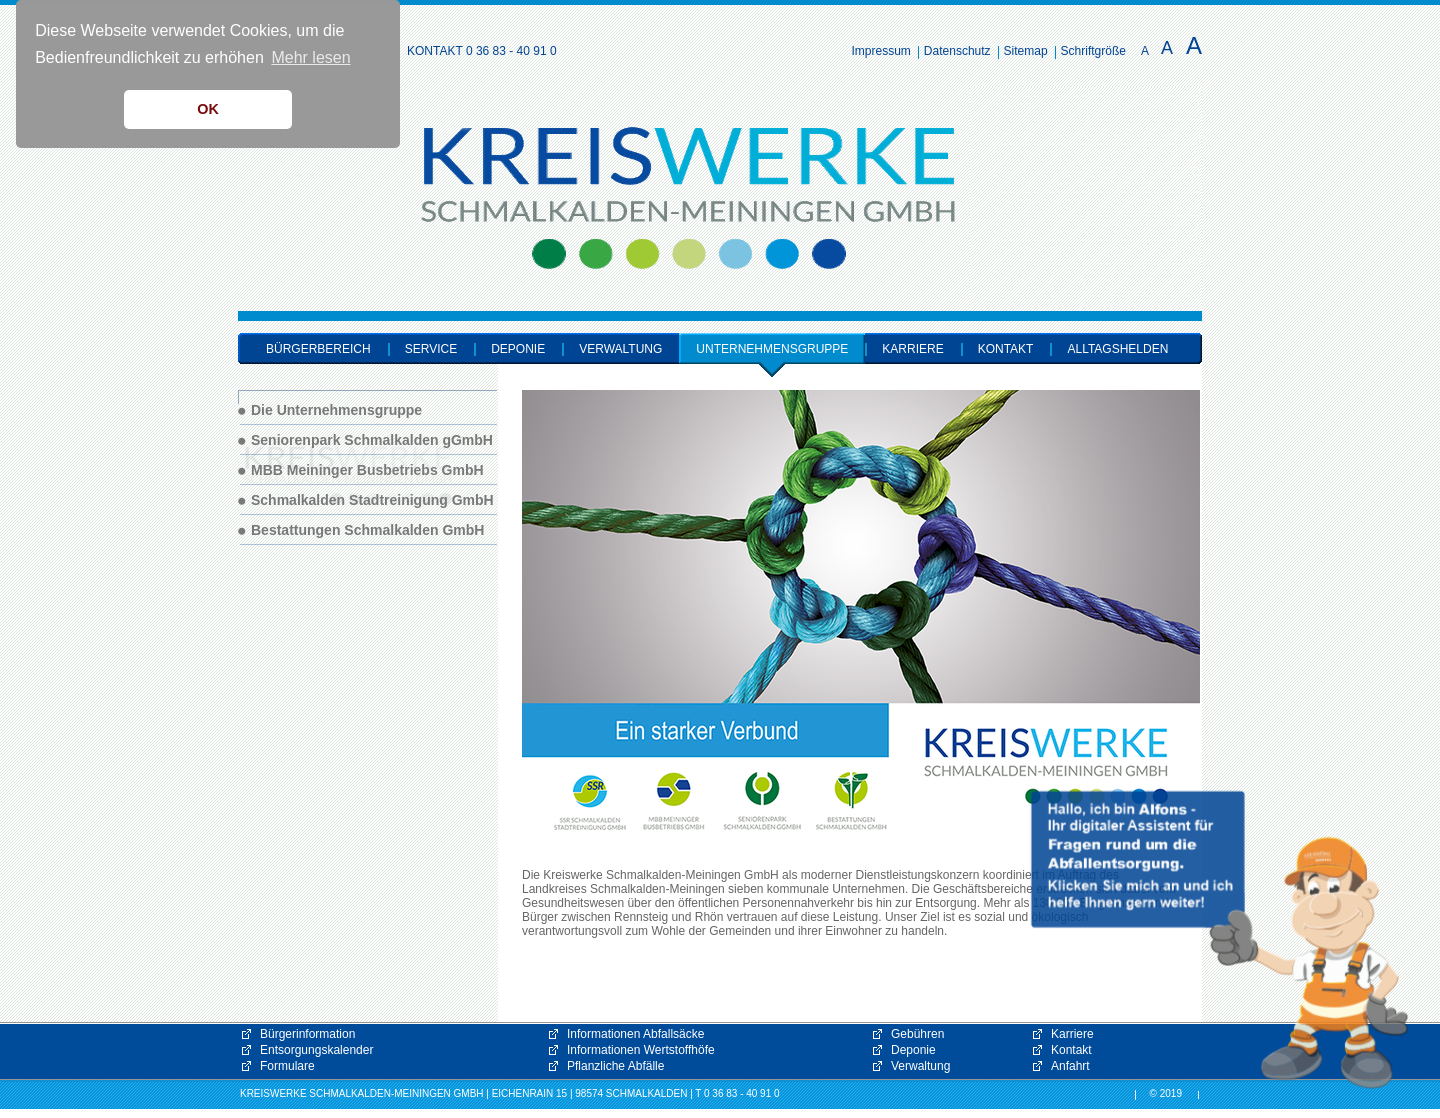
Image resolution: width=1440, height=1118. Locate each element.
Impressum (881, 51)
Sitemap (1026, 51)
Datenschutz (957, 51)
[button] (1220, 940)
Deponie (913, 1050)
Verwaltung (920, 1066)
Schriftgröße (1093, 51)
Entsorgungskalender (316, 1050)
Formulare (287, 1066)
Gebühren (917, 1034)
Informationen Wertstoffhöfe (641, 1050)
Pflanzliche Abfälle (615, 1066)
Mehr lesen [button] (310, 57)
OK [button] (208, 109)
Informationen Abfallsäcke (635, 1034)
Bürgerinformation (307, 1034)
